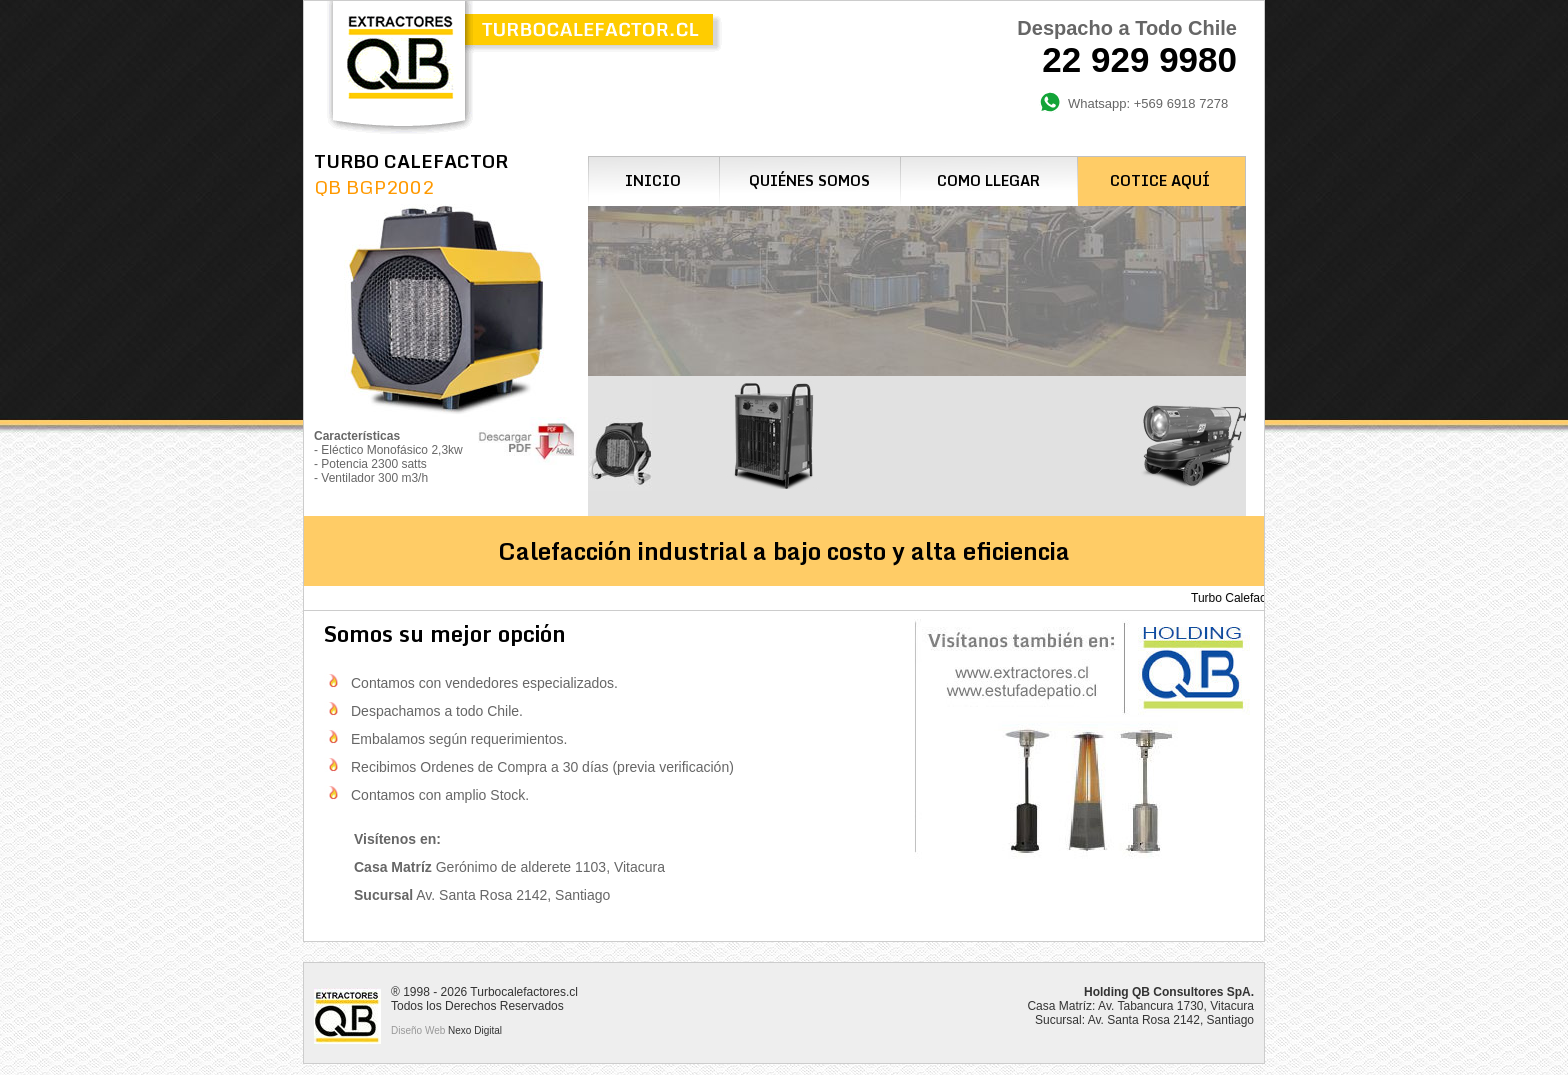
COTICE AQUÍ (1160, 180)
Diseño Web (418, 1030)
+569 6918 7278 (1181, 103)
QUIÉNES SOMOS (809, 180)
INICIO (653, 180)
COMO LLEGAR (988, 180)
